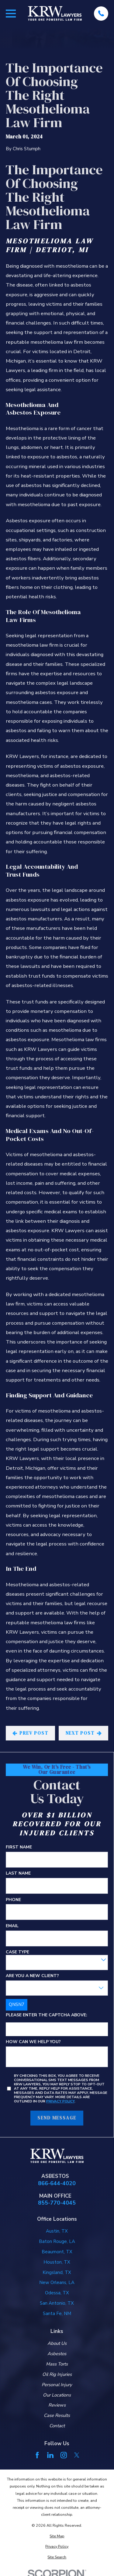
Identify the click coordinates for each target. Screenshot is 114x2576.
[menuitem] (57, 2536)
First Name (19, 1847)
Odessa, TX (57, 2293)
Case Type (17, 1952)
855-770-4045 (57, 2203)
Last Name (18, 1873)
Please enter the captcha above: (46, 2015)
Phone (13, 1899)
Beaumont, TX (57, 2252)
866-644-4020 (57, 2183)
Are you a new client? (32, 1976)
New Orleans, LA (56, 2282)
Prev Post (30, 1733)
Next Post (84, 1733)
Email (12, 1926)
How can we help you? (33, 2042)
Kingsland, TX (57, 2272)
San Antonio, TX (57, 2303)
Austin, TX (57, 2231)
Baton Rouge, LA (57, 2241)
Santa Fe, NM (57, 2313)
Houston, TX (56, 2262)
